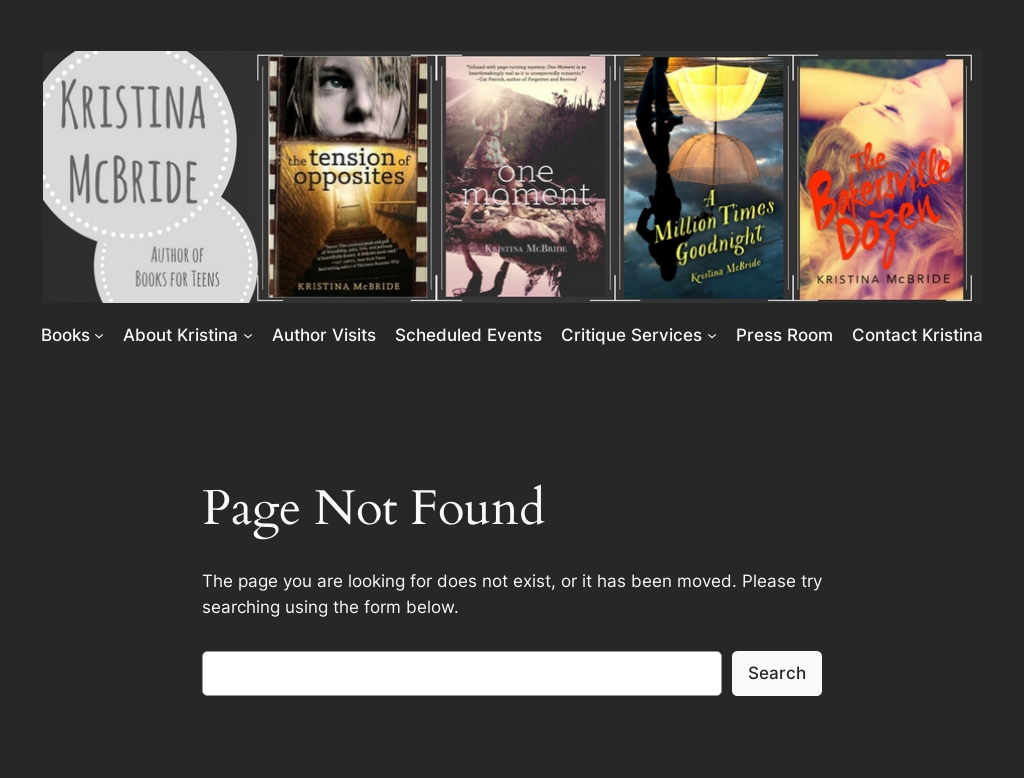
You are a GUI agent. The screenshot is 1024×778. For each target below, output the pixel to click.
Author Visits (324, 335)
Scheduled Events (468, 335)
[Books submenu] (99, 335)
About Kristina (180, 335)
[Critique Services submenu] (712, 335)
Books (65, 335)
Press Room (784, 335)
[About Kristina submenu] (248, 335)
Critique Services (631, 335)
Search (777, 673)
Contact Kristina (917, 335)
